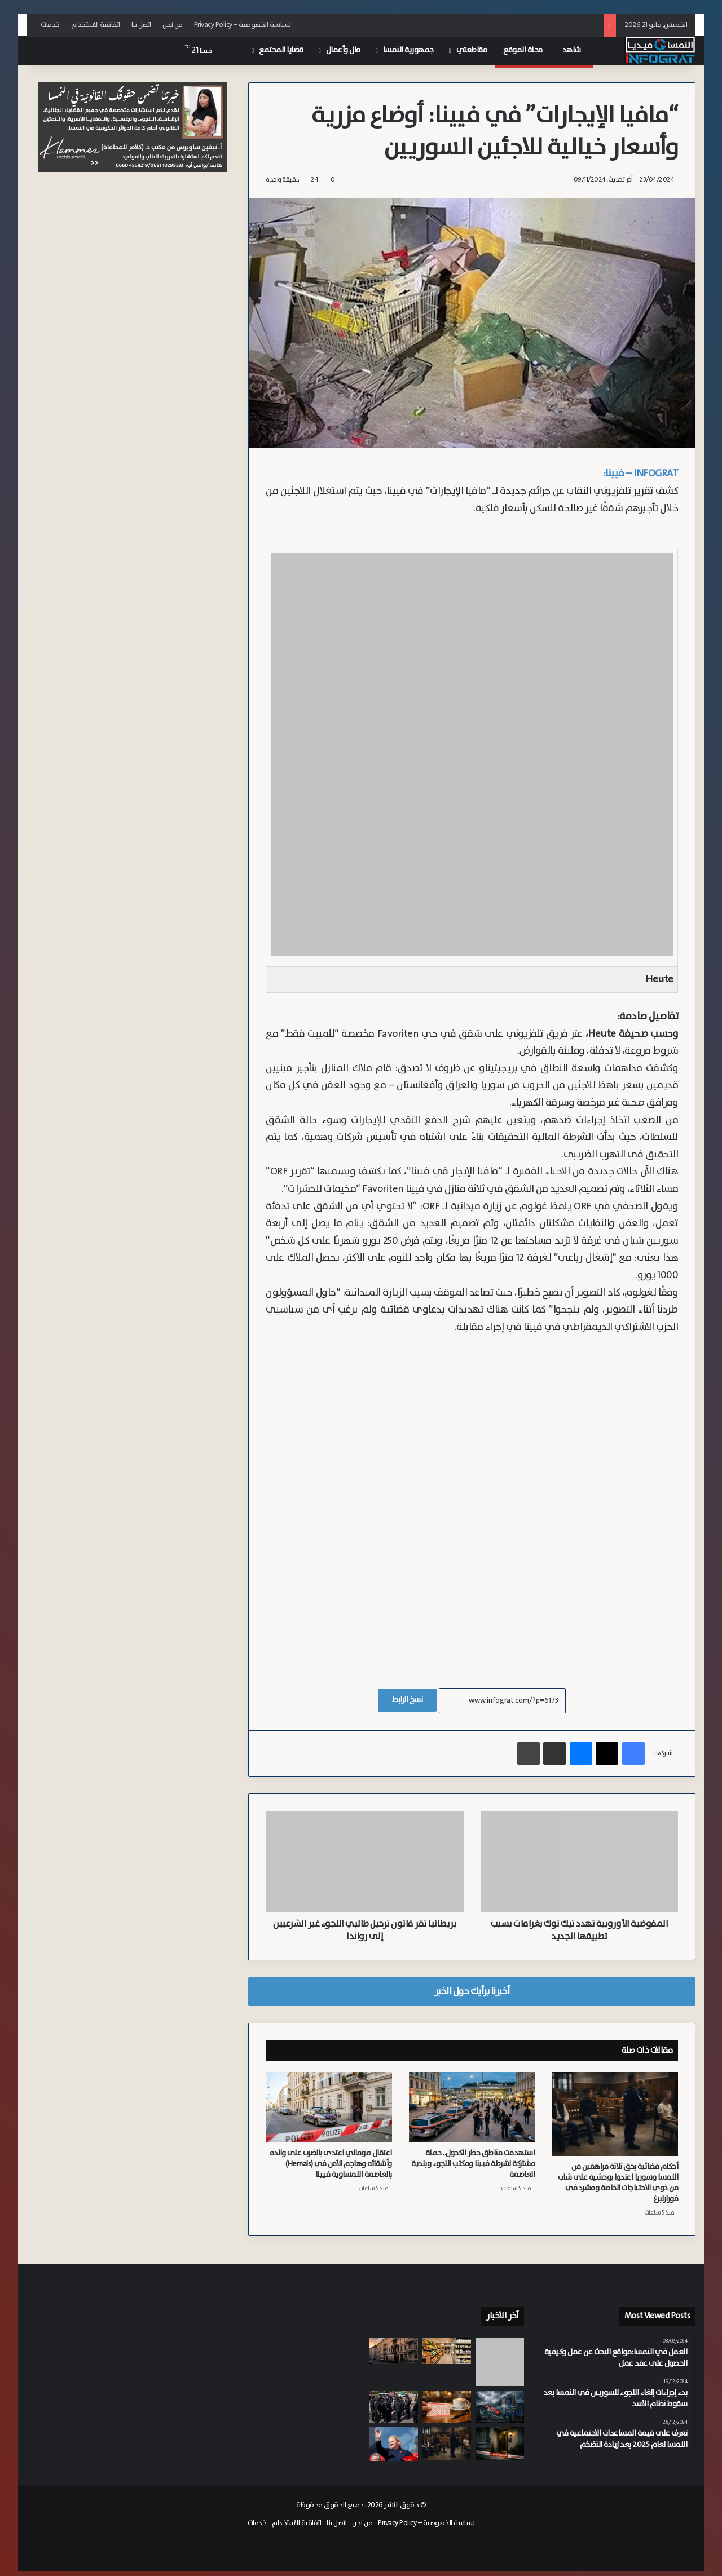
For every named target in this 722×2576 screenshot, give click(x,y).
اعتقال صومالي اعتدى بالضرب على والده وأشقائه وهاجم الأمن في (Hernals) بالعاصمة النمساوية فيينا (331, 2164)
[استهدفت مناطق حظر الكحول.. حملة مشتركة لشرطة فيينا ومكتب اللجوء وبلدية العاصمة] (472, 2107)
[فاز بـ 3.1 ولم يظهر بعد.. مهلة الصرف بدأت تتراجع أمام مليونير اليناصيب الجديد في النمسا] (446, 2407)
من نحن (172, 25)
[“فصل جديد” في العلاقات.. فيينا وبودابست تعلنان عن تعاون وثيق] (500, 2362)
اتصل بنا (141, 25)
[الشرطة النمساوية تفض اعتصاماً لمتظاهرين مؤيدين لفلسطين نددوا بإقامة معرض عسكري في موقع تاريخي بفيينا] (393, 2407)
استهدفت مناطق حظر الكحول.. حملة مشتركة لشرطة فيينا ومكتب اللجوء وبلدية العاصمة (473, 2164)
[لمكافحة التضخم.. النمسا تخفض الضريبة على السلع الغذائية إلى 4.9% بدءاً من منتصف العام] (446, 2351)
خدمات (50, 25)
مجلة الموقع (525, 50)
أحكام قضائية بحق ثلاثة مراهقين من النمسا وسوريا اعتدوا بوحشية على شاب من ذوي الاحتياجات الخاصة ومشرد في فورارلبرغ (618, 2182)
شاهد (573, 50)
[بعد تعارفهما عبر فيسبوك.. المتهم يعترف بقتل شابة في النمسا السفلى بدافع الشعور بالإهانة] (500, 2443)
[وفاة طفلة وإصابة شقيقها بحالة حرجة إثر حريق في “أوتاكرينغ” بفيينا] (393, 2351)
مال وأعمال (343, 50)
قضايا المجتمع (281, 50)
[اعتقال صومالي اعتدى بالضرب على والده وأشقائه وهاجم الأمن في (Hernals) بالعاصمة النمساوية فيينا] (329, 2107)
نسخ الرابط (407, 1700)
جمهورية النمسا (408, 50)
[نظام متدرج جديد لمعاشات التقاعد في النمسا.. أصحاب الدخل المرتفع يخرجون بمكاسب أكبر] (393, 2444)
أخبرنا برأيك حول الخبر (472, 1991)
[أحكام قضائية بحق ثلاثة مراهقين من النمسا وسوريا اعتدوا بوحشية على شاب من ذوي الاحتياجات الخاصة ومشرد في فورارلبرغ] (615, 2114)
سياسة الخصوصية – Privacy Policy (242, 25)
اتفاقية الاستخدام (95, 25)
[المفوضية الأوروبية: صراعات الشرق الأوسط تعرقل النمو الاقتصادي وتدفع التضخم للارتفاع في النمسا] (500, 2407)
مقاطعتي (471, 50)
